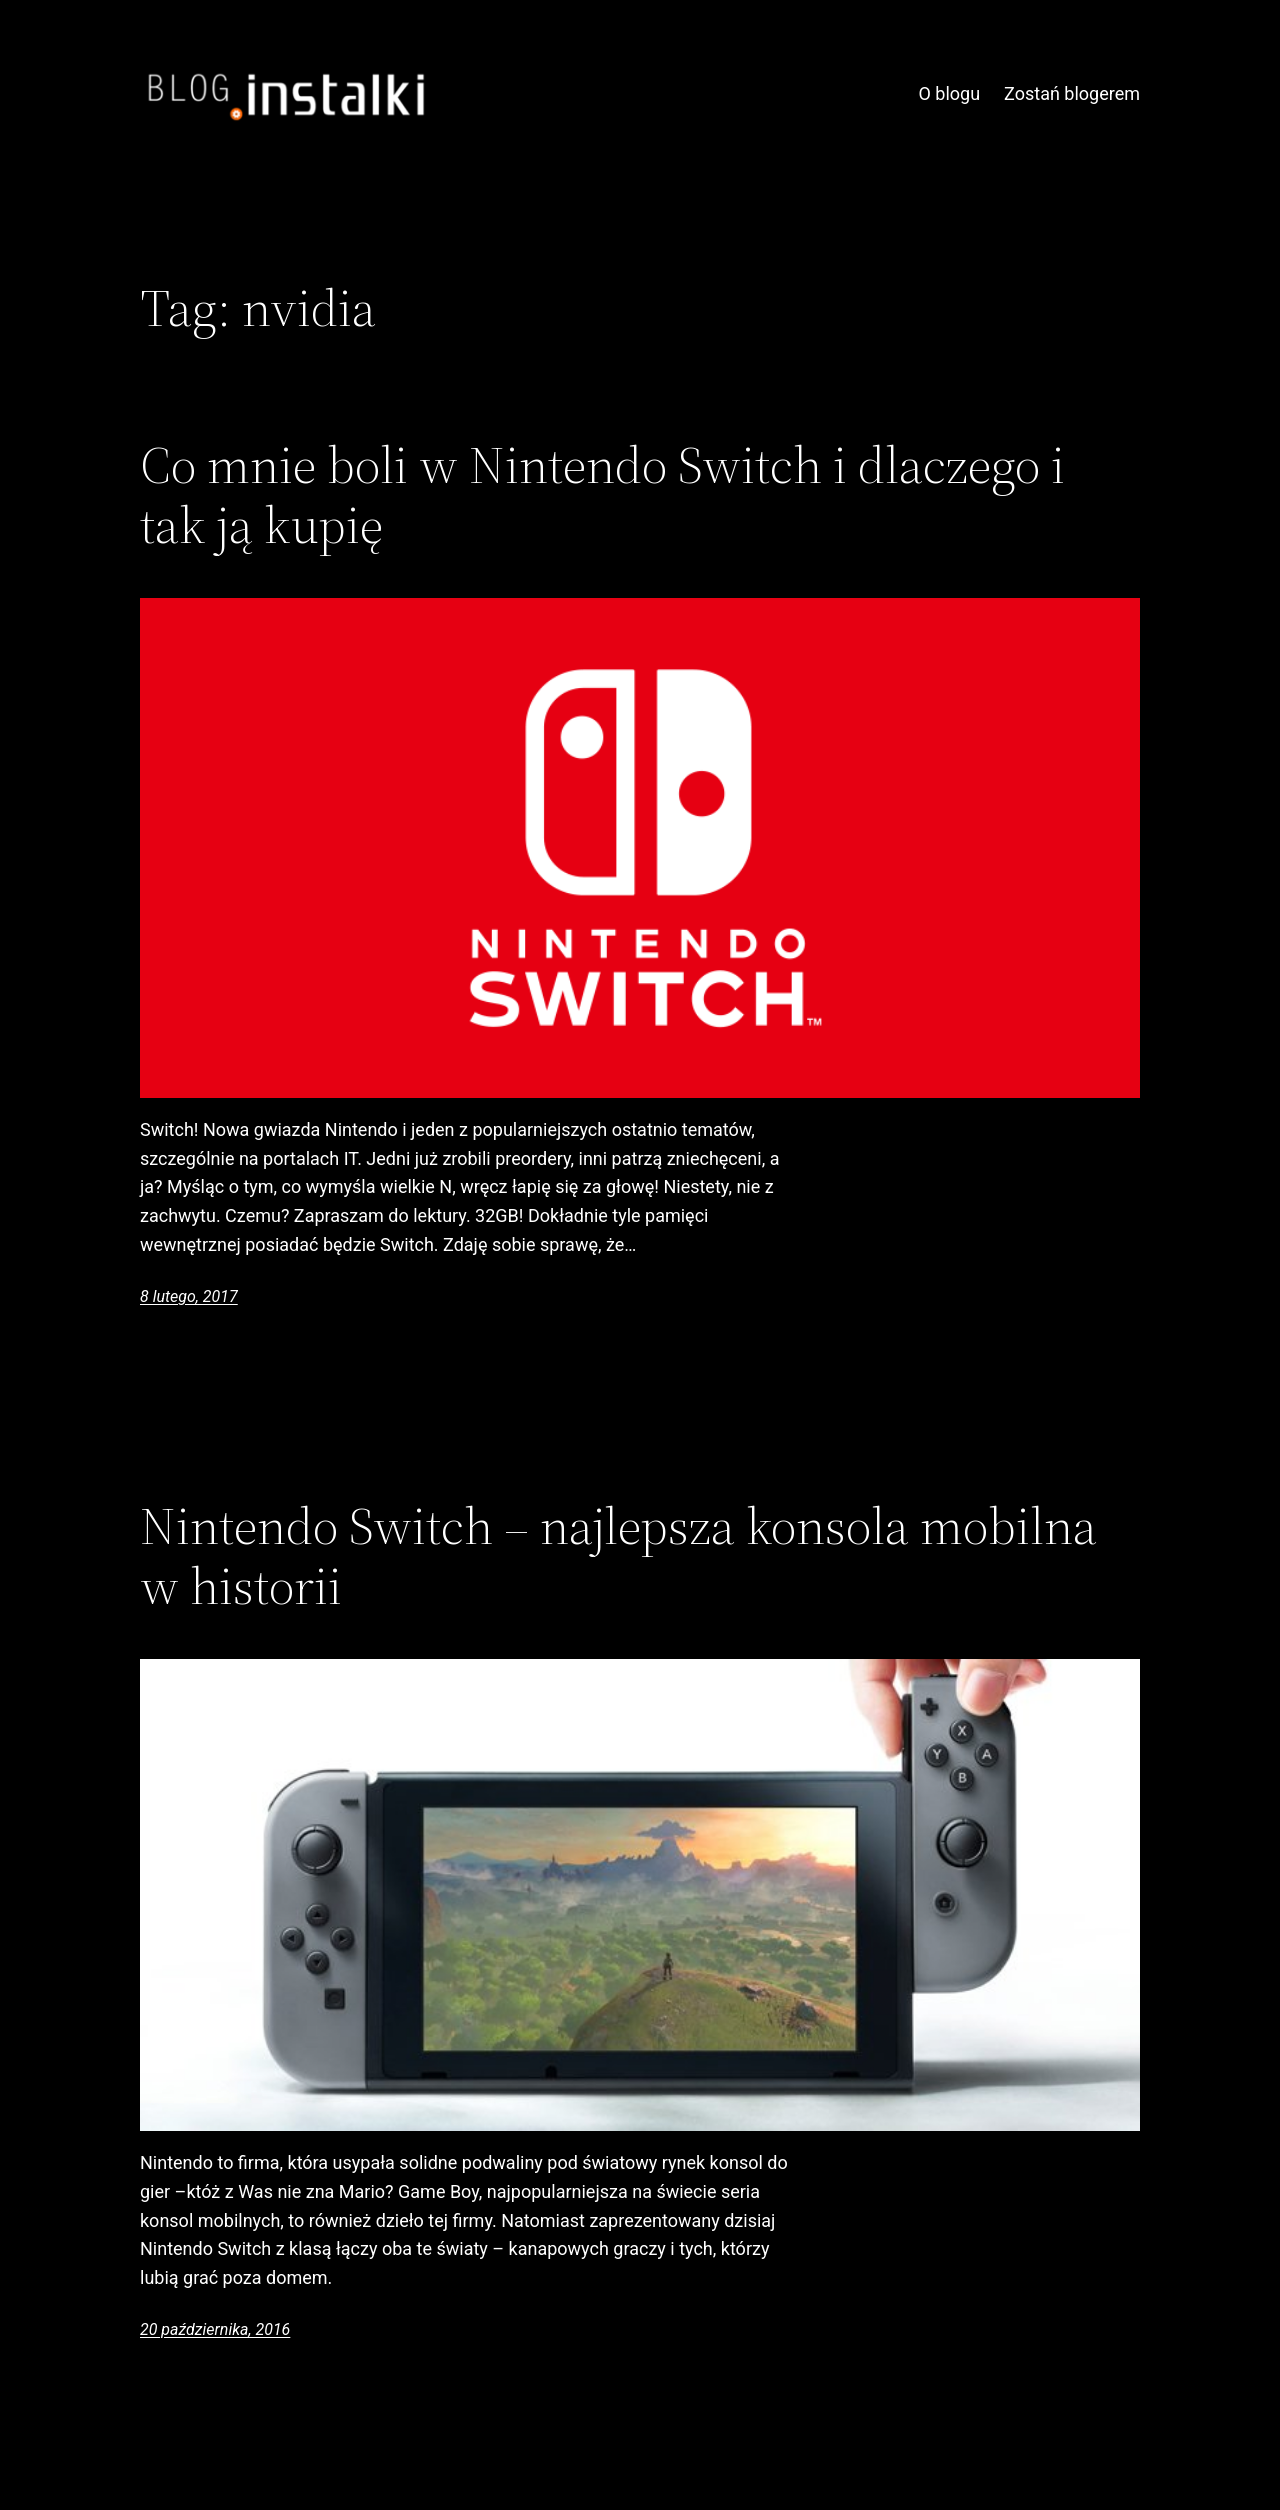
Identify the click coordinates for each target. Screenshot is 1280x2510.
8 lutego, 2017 (189, 1296)
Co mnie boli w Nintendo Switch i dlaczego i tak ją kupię (602, 495)
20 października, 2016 (215, 2329)
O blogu (949, 93)
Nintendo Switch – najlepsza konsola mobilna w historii (618, 1556)
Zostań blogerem (1072, 93)
